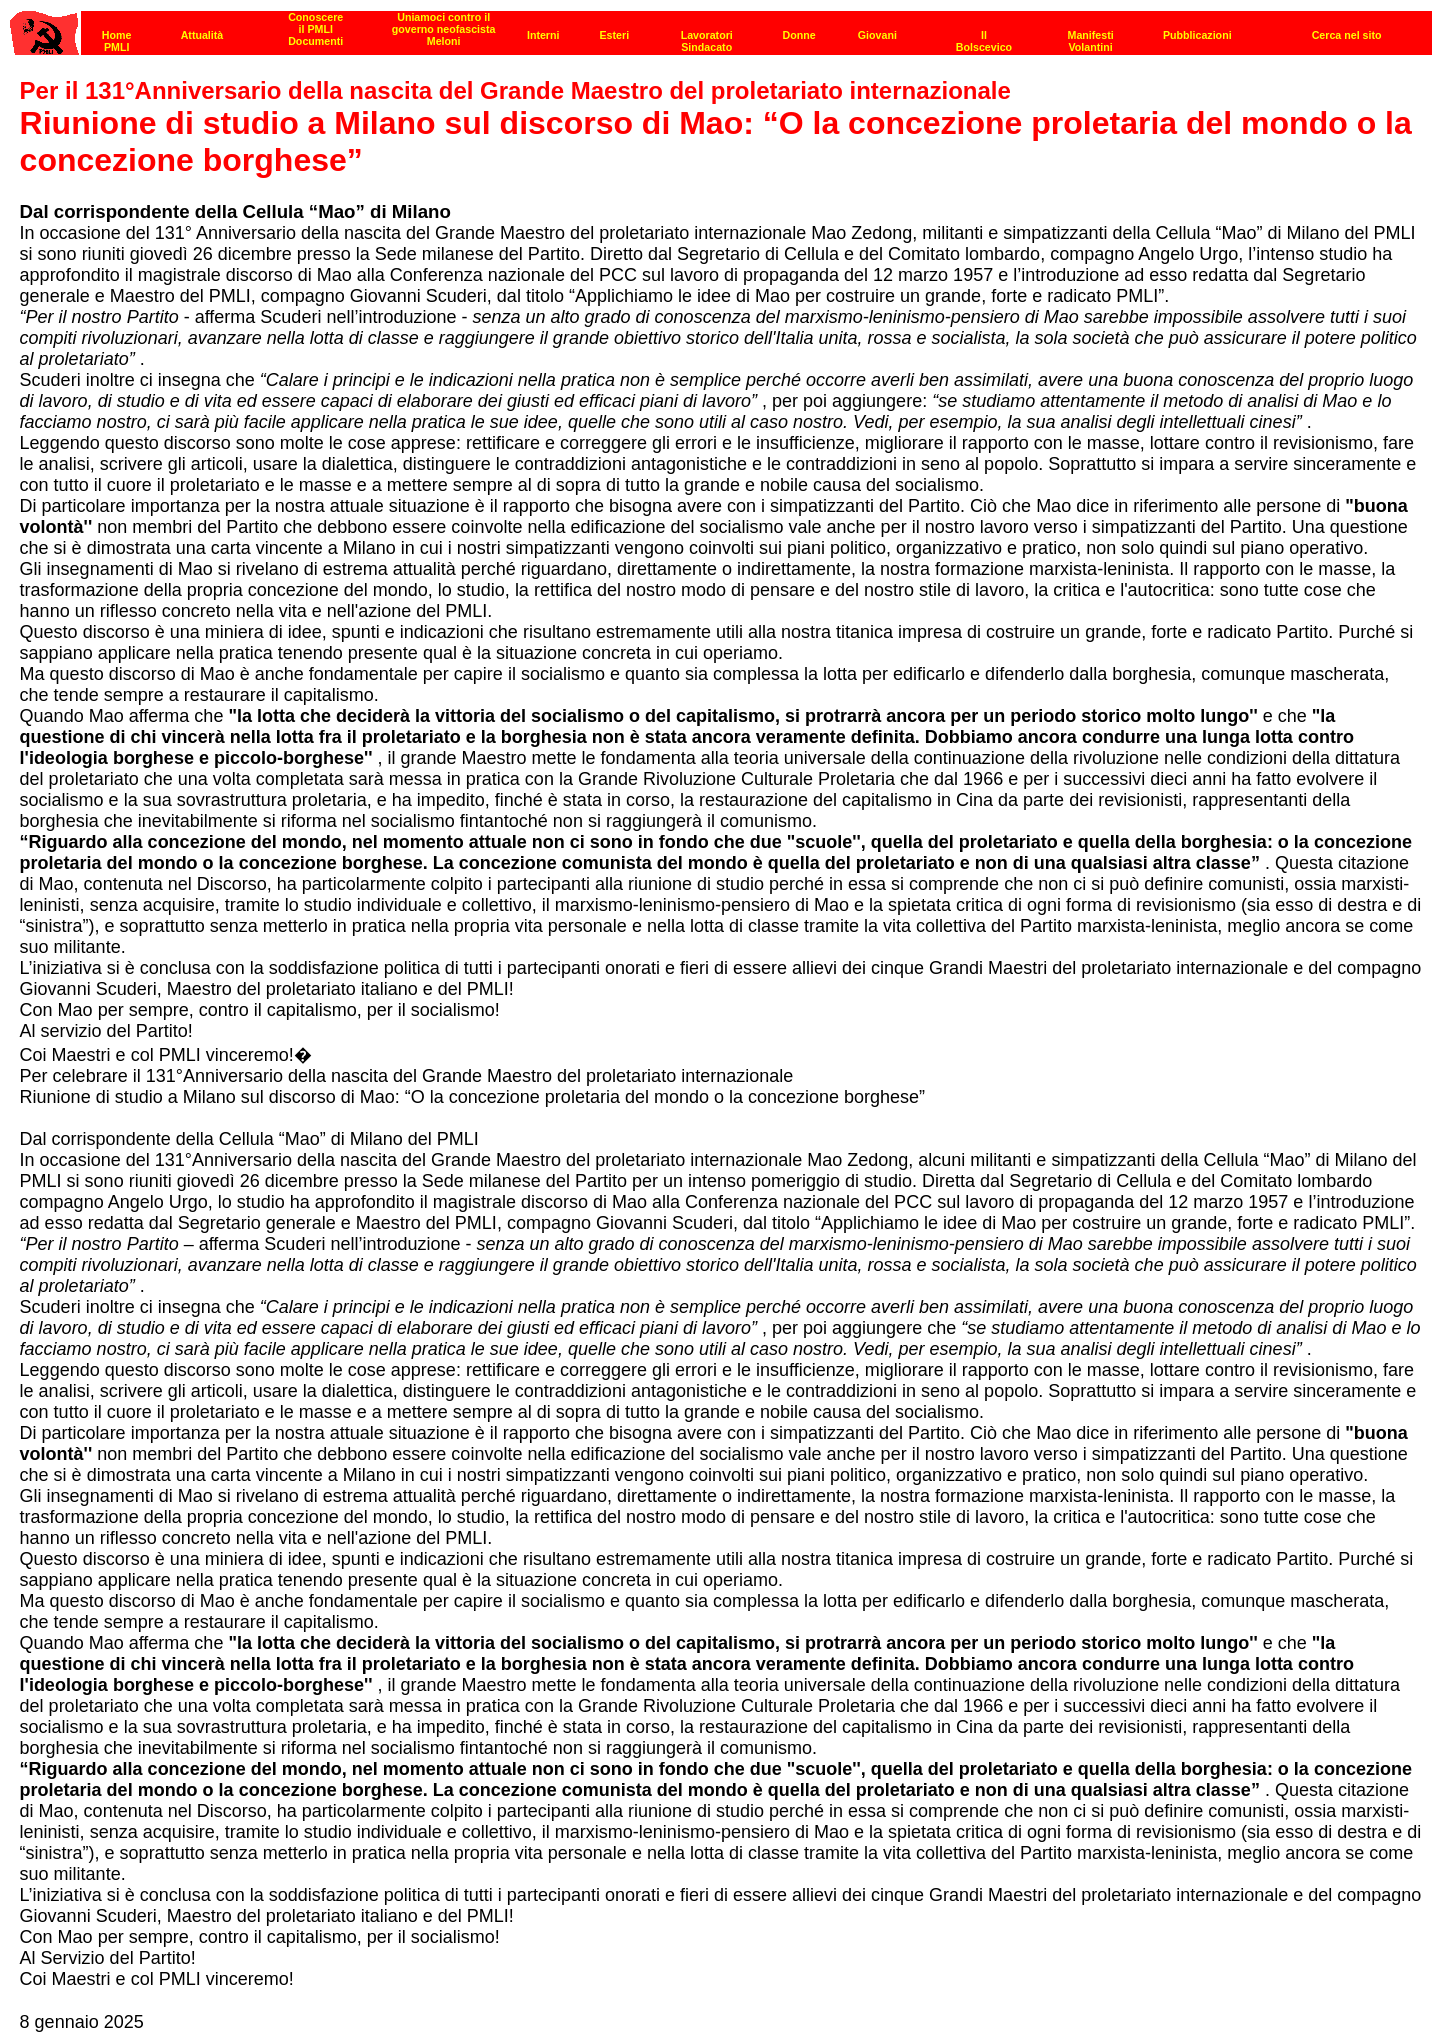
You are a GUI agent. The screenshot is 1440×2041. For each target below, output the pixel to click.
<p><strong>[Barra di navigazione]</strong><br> (721, 27)
